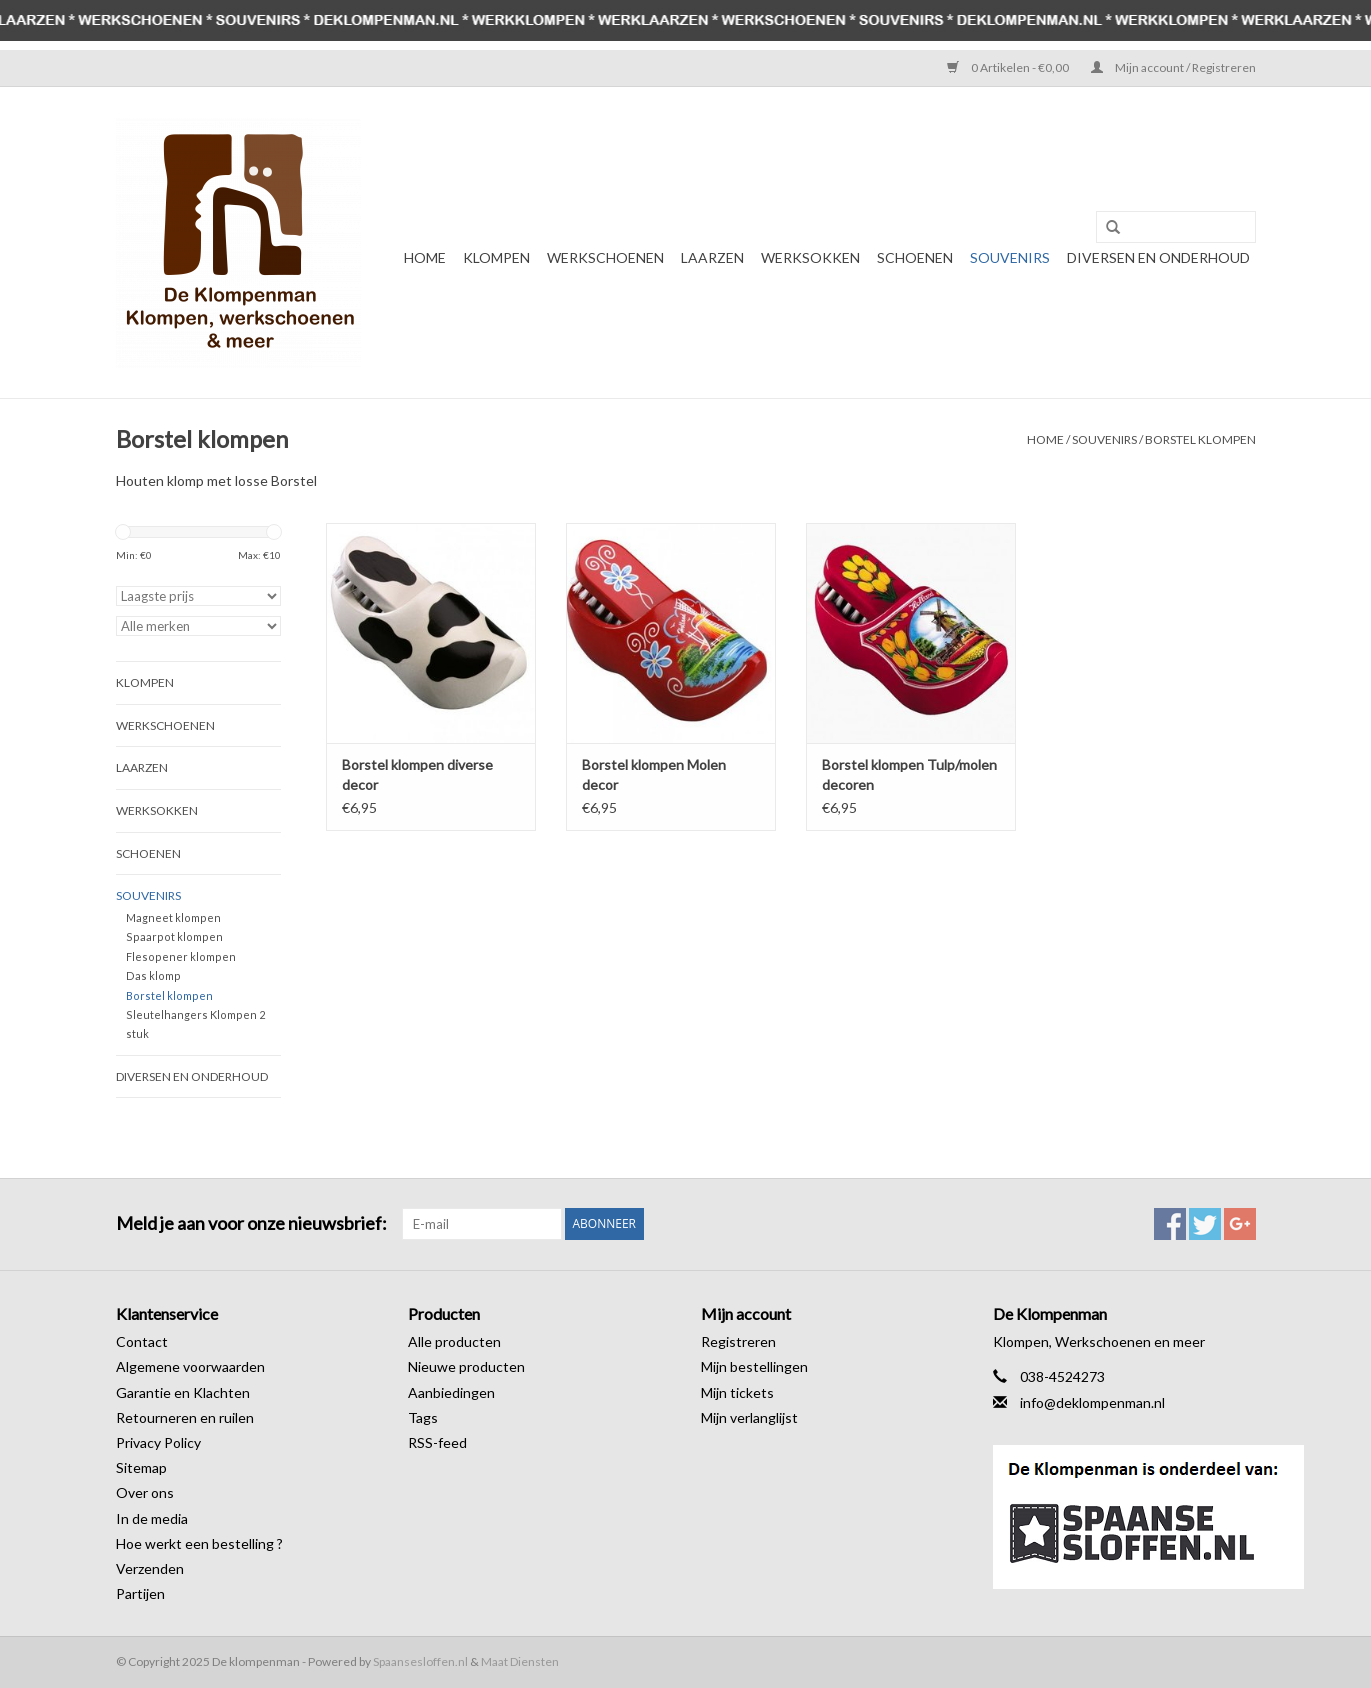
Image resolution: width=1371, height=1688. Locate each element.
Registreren (738, 1341)
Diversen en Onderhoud (1158, 257)
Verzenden (150, 1568)
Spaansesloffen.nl (420, 1661)
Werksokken (810, 257)
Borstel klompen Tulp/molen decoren (909, 774)
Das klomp (153, 975)
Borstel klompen (1200, 439)
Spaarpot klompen (174, 936)
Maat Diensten (520, 1661)
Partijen (140, 1593)
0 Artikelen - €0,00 (1009, 67)
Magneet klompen (173, 917)
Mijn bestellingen (754, 1366)
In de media (152, 1518)
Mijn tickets (737, 1392)
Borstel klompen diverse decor (417, 774)
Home (425, 257)
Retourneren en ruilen (185, 1417)
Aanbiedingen (451, 1392)
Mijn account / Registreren (1173, 67)
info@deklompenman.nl (1092, 1402)
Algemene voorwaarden (190, 1366)
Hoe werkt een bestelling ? (199, 1543)
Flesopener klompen (181, 956)
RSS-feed (437, 1442)
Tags (423, 1417)
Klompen (496, 257)
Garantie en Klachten (183, 1392)
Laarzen (712, 257)
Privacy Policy (158, 1442)
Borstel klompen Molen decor (654, 774)
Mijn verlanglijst (749, 1417)
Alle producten (454, 1341)
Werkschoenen (605, 257)
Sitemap (141, 1467)
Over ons (145, 1492)
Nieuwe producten (466, 1366)
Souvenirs (1010, 257)
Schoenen (915, 257)
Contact (142, 1341)
